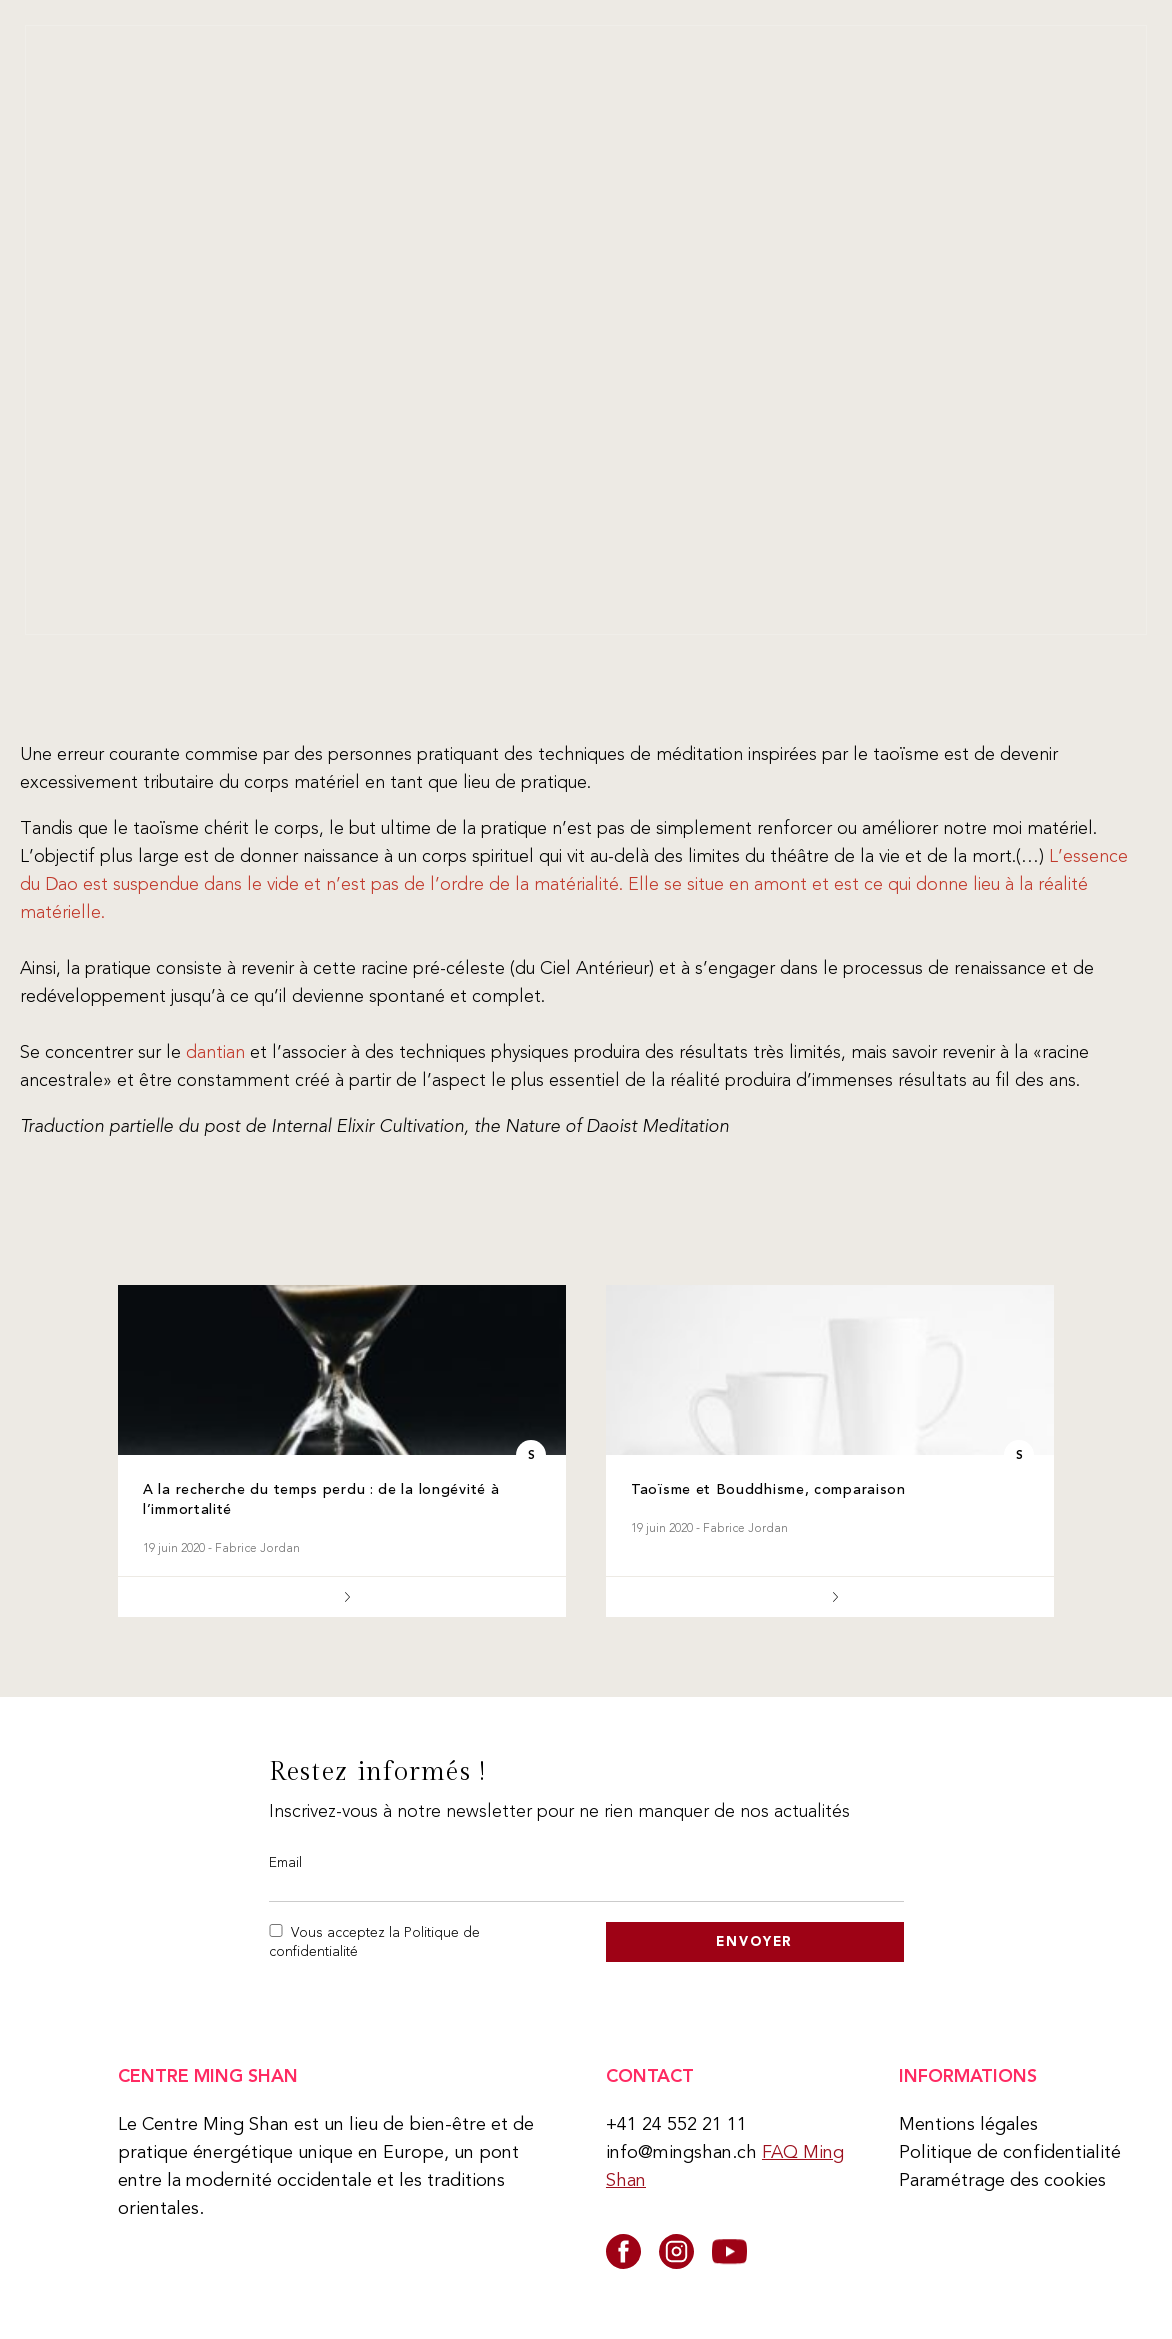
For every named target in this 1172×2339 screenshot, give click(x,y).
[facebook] (623, 2251)
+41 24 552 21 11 (676, 2124)
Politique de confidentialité (1010, 2152)
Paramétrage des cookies (1002, 2180)
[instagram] (676, 2251)
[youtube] (729, 2251)
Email (285, 1862)
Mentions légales (968, 2124)
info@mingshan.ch (681, 2152)
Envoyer (754, 1941)
